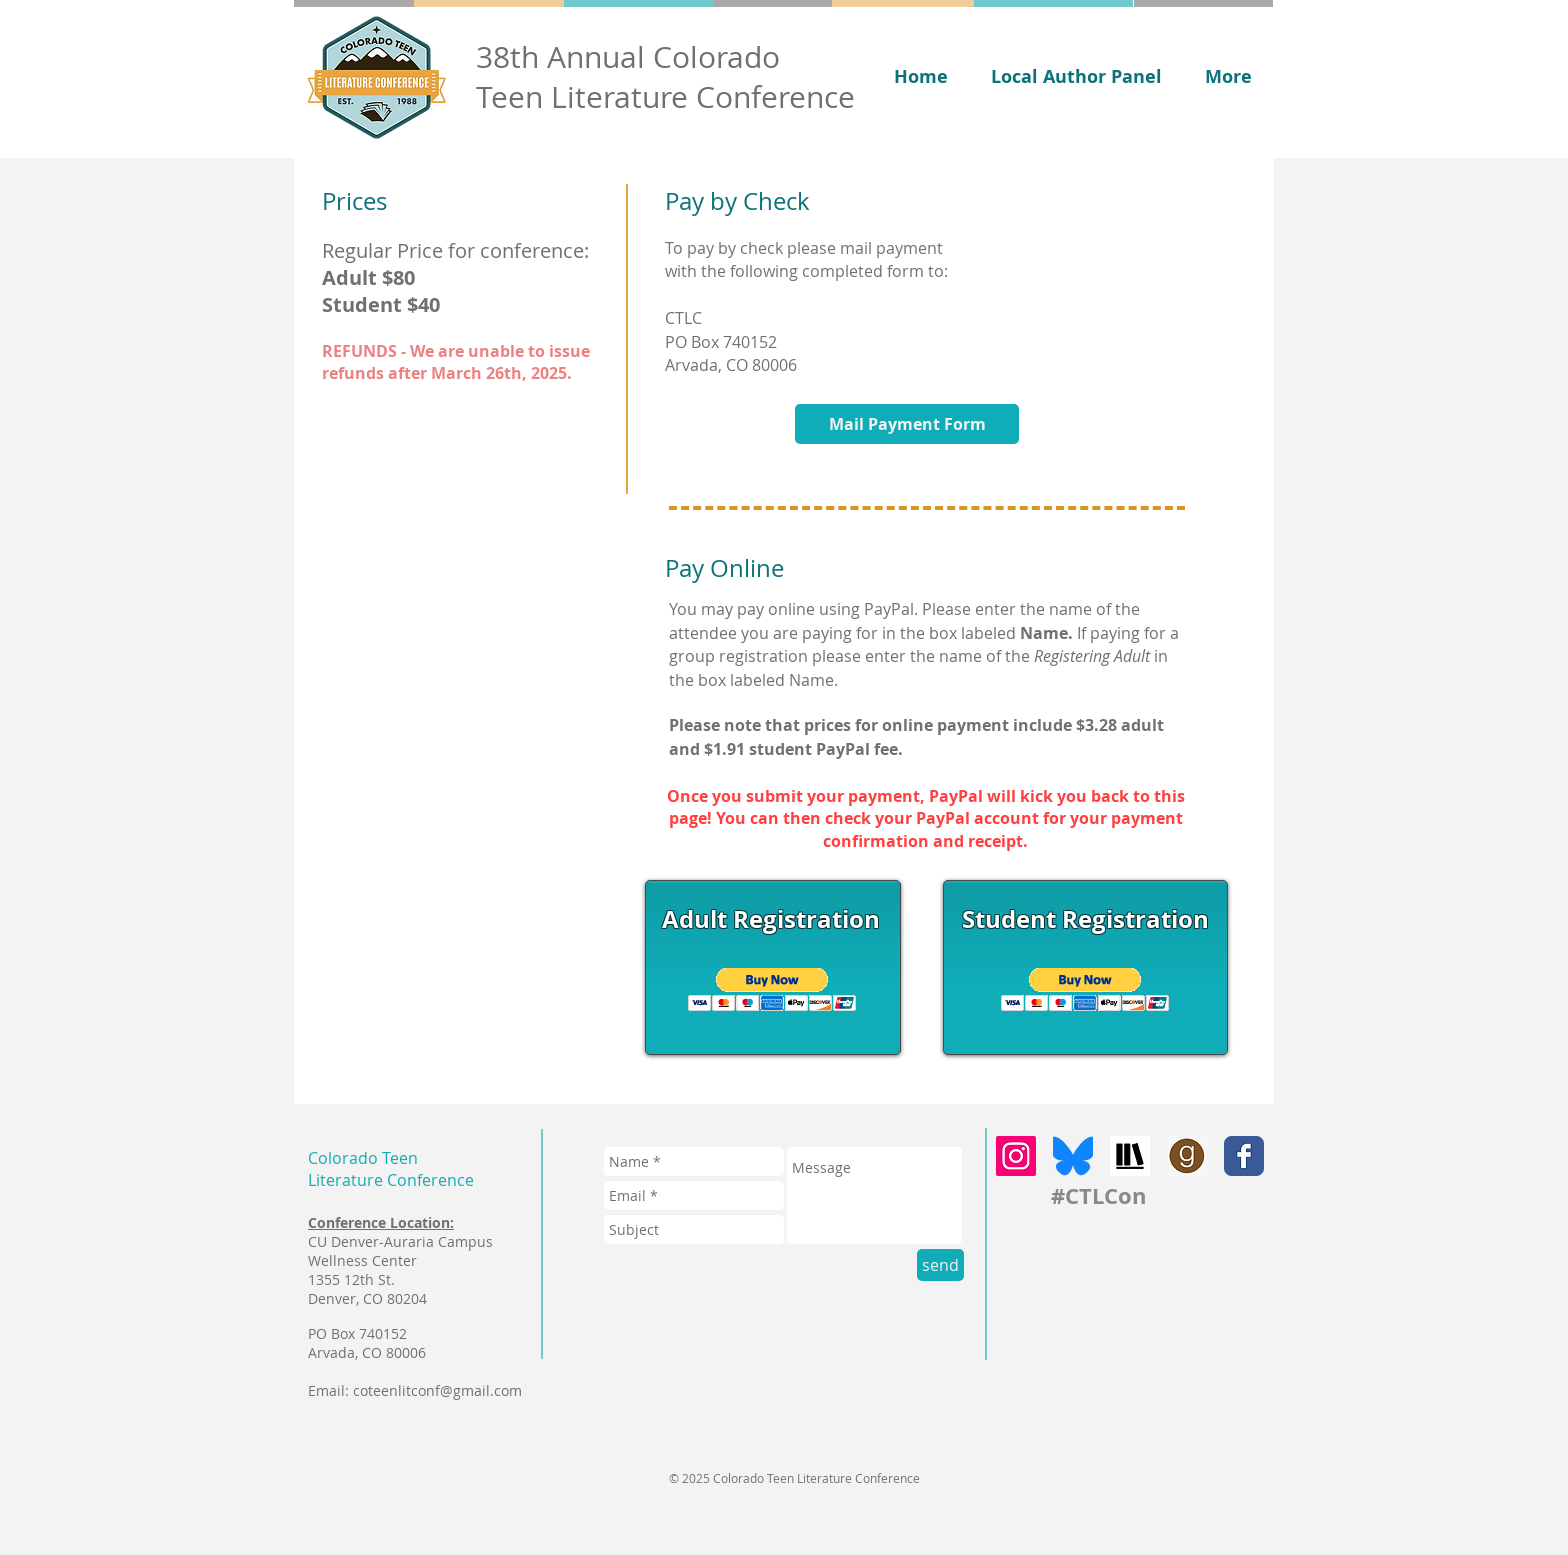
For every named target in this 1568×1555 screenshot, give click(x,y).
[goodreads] (1187, 1156)
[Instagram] (1016, 1156)
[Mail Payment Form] (907, 424)
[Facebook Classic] (1244, 1156)
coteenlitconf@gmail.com (437, 1390)
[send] (940, 1265)
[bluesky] (1073, 1156)
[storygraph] (1130, 1156)
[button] (772, 989)
